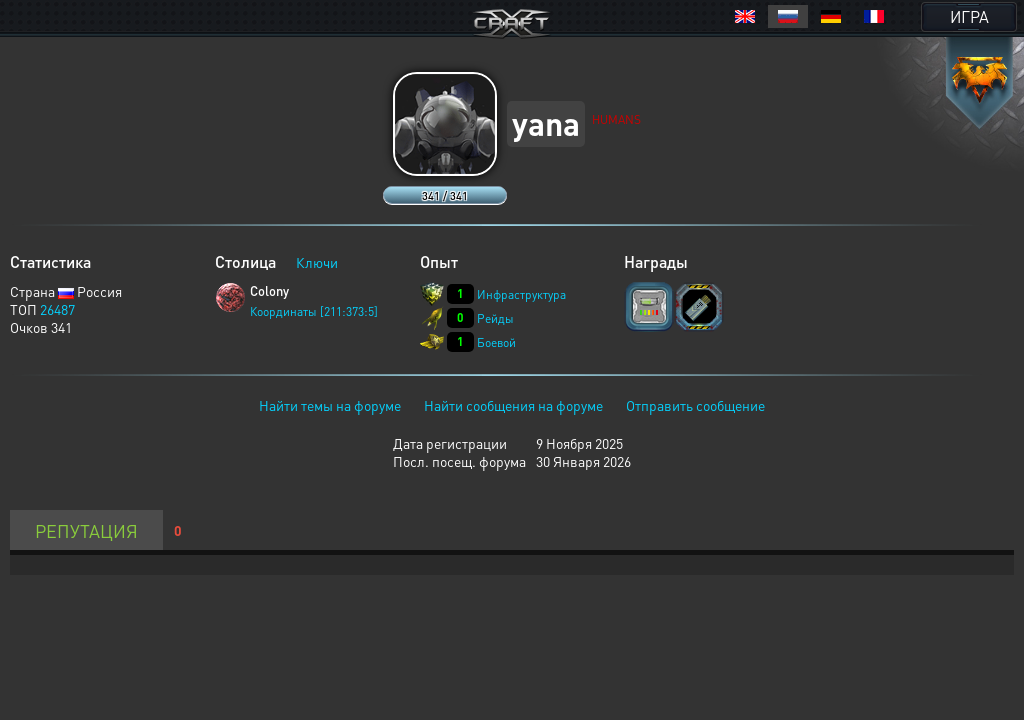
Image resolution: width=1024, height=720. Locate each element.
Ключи (317, 262)
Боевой (496, 342)
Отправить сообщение (695, 405)
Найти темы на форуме (330, 405)
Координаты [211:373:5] (314, 311)
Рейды (495, 318)
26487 (57, 309)
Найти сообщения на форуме (513, 405)
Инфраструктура (521, 294)
